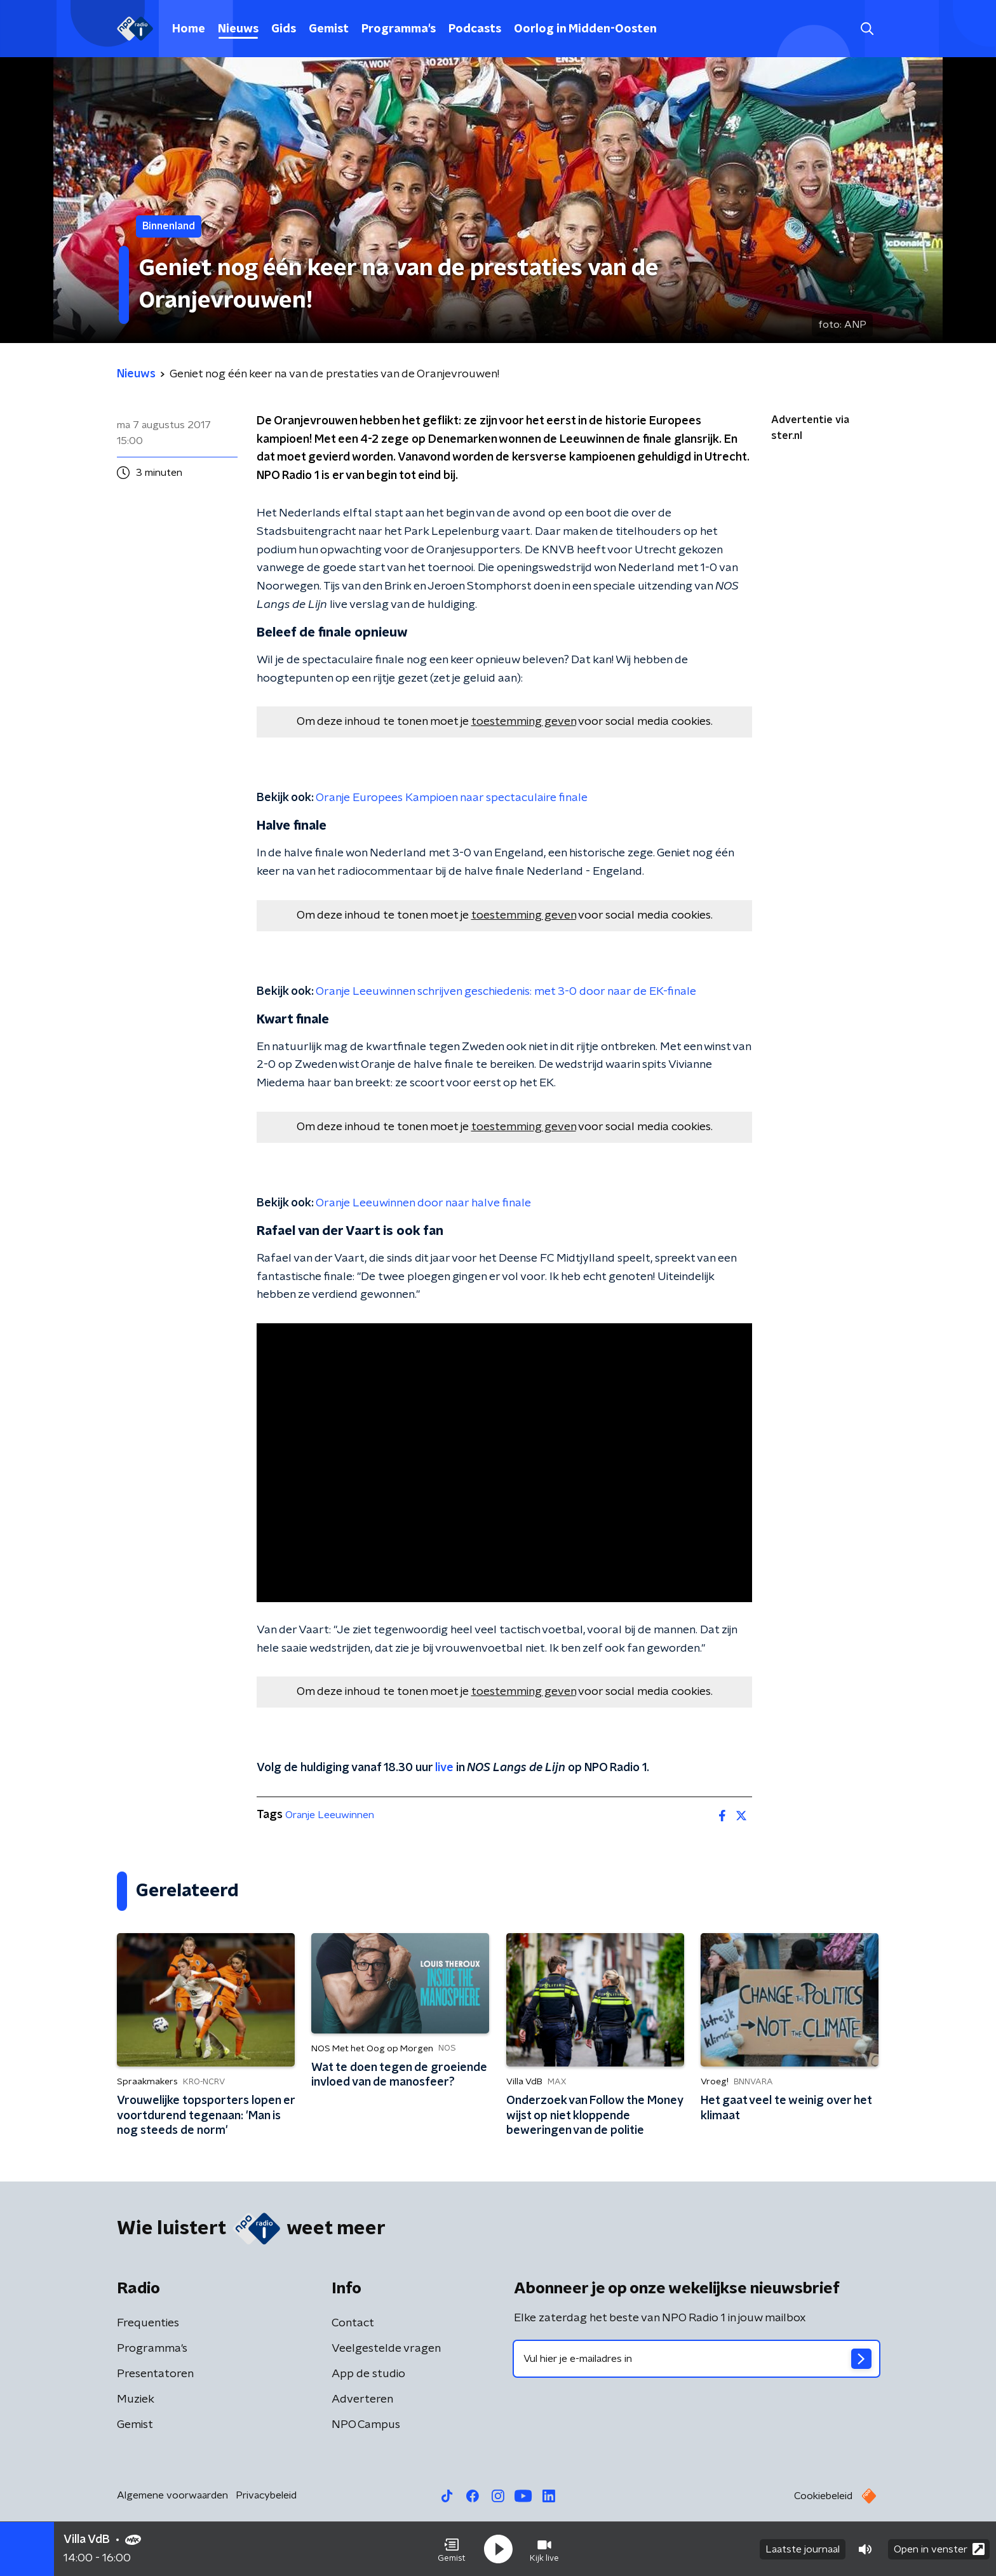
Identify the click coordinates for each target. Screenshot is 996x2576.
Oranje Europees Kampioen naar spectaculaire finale (452, 798)
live (444, 1768)
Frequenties (148, 2323)
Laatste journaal (802, 2549)
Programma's (398, 29)
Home (188, 29)
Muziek (135, 2399)
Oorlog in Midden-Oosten (585, 29)
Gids (283, 29)
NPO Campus (366, 2425)
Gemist (329, 29)
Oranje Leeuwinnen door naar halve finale (423, 1203)
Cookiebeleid (823, 2496)
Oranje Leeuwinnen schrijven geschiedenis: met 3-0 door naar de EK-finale (506, 991)
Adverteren (362, 2399)
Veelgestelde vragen (386, 2348)
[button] (451, 2549)
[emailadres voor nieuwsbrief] (696, 2359)
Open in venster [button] (939, 2549)
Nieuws (238, 29)
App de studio (368, 2374)
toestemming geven (523, 721)
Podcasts (474, 29)
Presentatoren (155, 2374)
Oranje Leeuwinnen (329, 1815)
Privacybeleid (266, 2495)
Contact (353, 2323)
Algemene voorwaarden (172, 2495)
